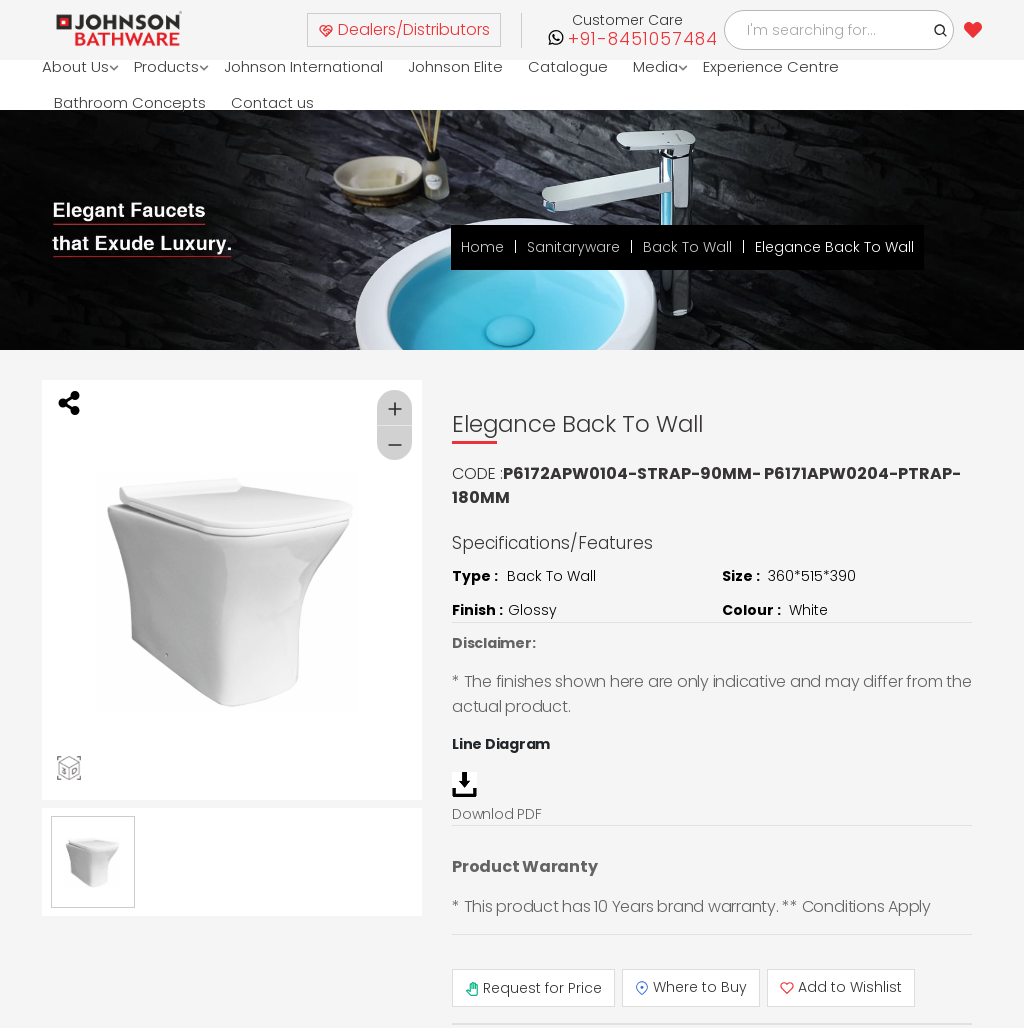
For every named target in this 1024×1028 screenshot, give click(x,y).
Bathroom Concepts (130, 102)
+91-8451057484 (643, 39)
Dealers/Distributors (404, 29)
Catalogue (568, 66)
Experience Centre (771, 66)
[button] (941, 30)
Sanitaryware (573, 248)
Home (482, 248)
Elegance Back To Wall (834, 248)
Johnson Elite (455, 66)
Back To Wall (687, 248)
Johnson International (303, 66)
